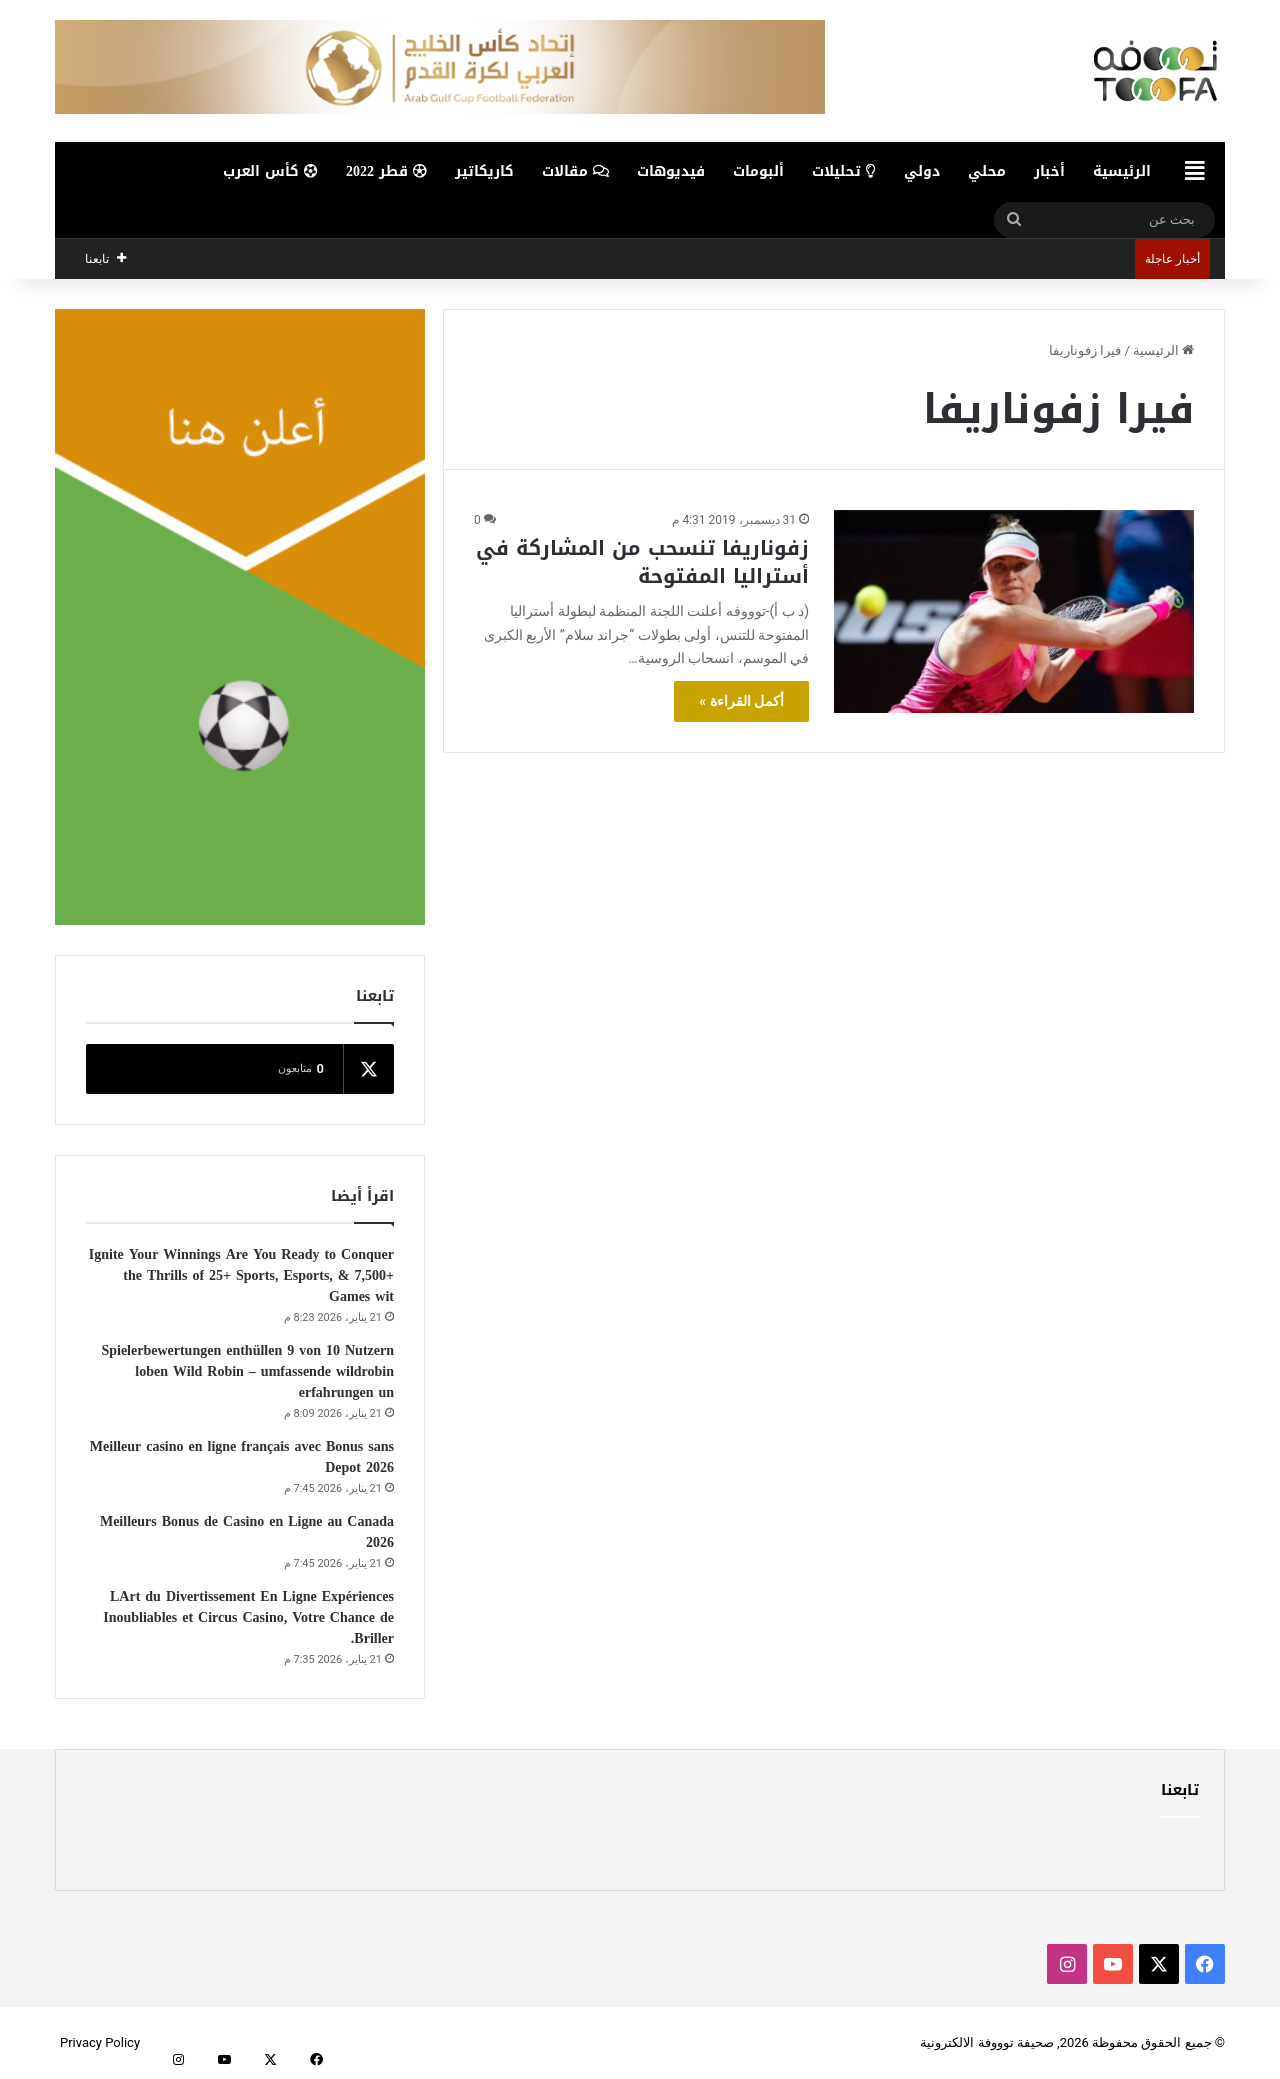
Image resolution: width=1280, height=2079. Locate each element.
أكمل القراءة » (741, 701)
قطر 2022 (386, 171)
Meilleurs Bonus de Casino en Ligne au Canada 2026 (247, 1532)
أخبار (1049, 171)
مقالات (575, 171)
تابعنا (1180, 1790)
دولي (922, 171)
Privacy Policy (100, 2042)
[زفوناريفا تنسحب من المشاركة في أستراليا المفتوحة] (1014, 611)
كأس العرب (270, 171)
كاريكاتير (484, 171)
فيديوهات (671, 171)
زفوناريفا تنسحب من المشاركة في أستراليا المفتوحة (642, 562)
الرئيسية (1122, 171)
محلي (987, 171)
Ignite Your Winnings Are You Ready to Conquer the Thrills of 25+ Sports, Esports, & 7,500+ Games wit (241, 1275)
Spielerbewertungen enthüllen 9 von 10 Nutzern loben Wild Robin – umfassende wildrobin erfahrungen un (247, 1371)
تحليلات (844, 171)
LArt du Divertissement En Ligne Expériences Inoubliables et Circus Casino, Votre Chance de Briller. (248, 1617)
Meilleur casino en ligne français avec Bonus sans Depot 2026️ (242, 1457)
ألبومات (758, 171)
